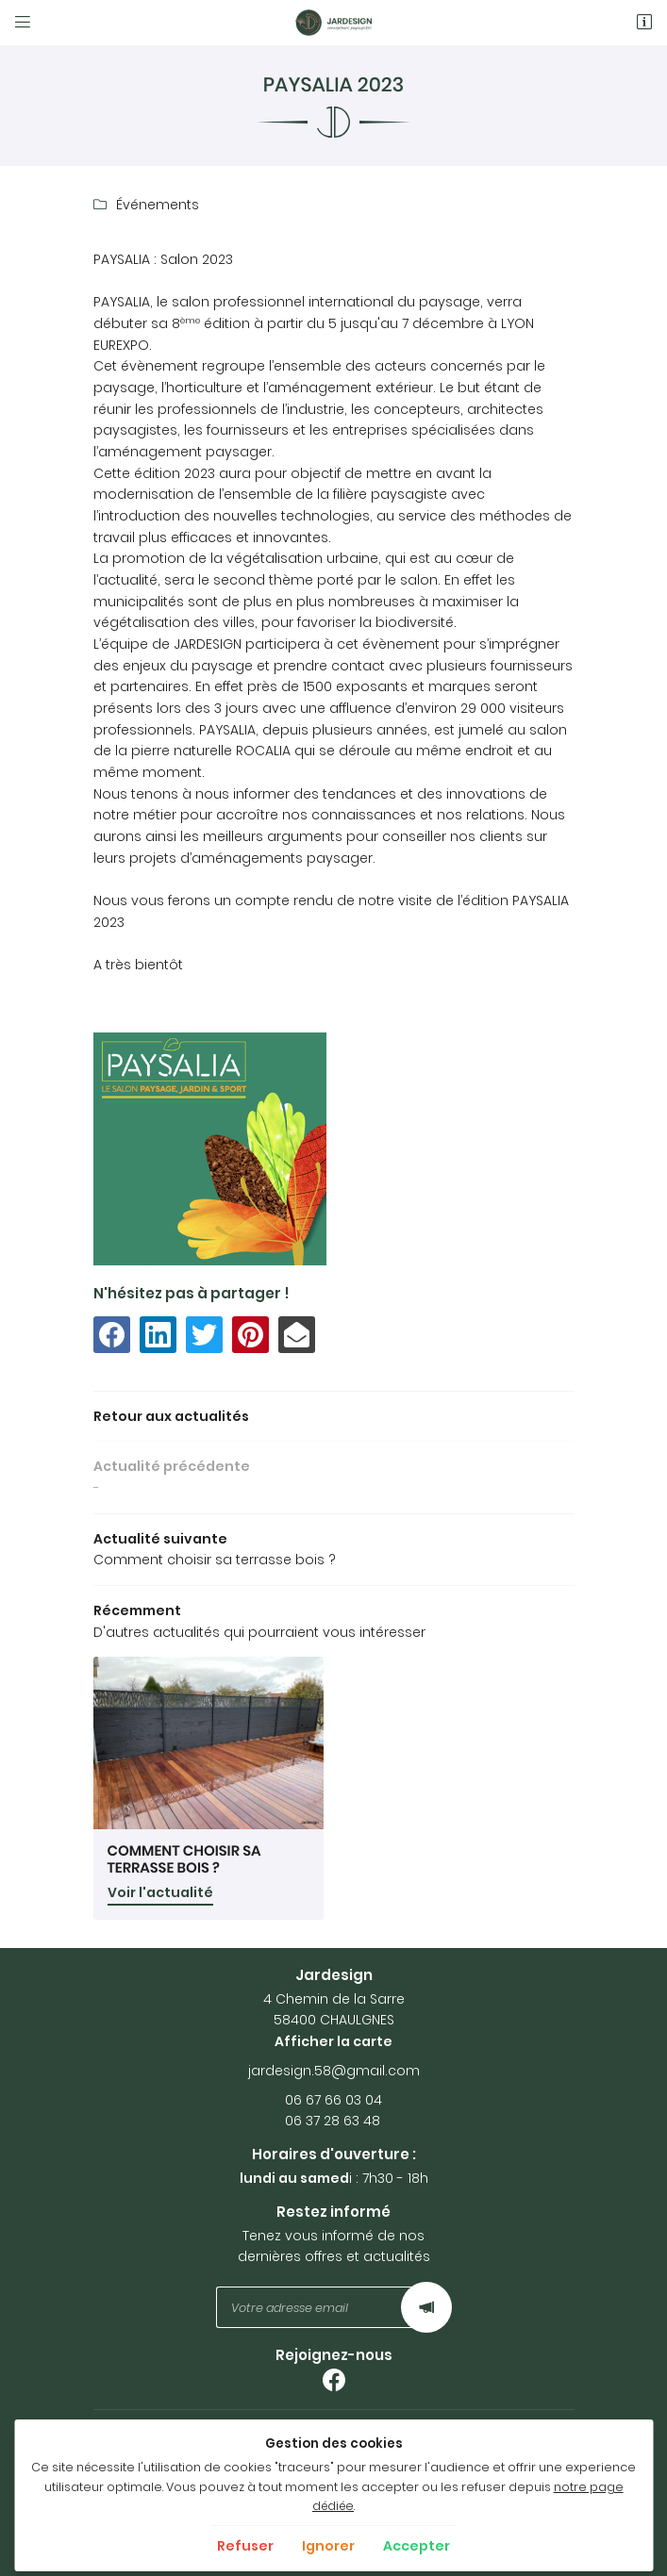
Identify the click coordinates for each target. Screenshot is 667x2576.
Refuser (245, 2545)
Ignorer (328, 2545)
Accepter (416, 2545)
